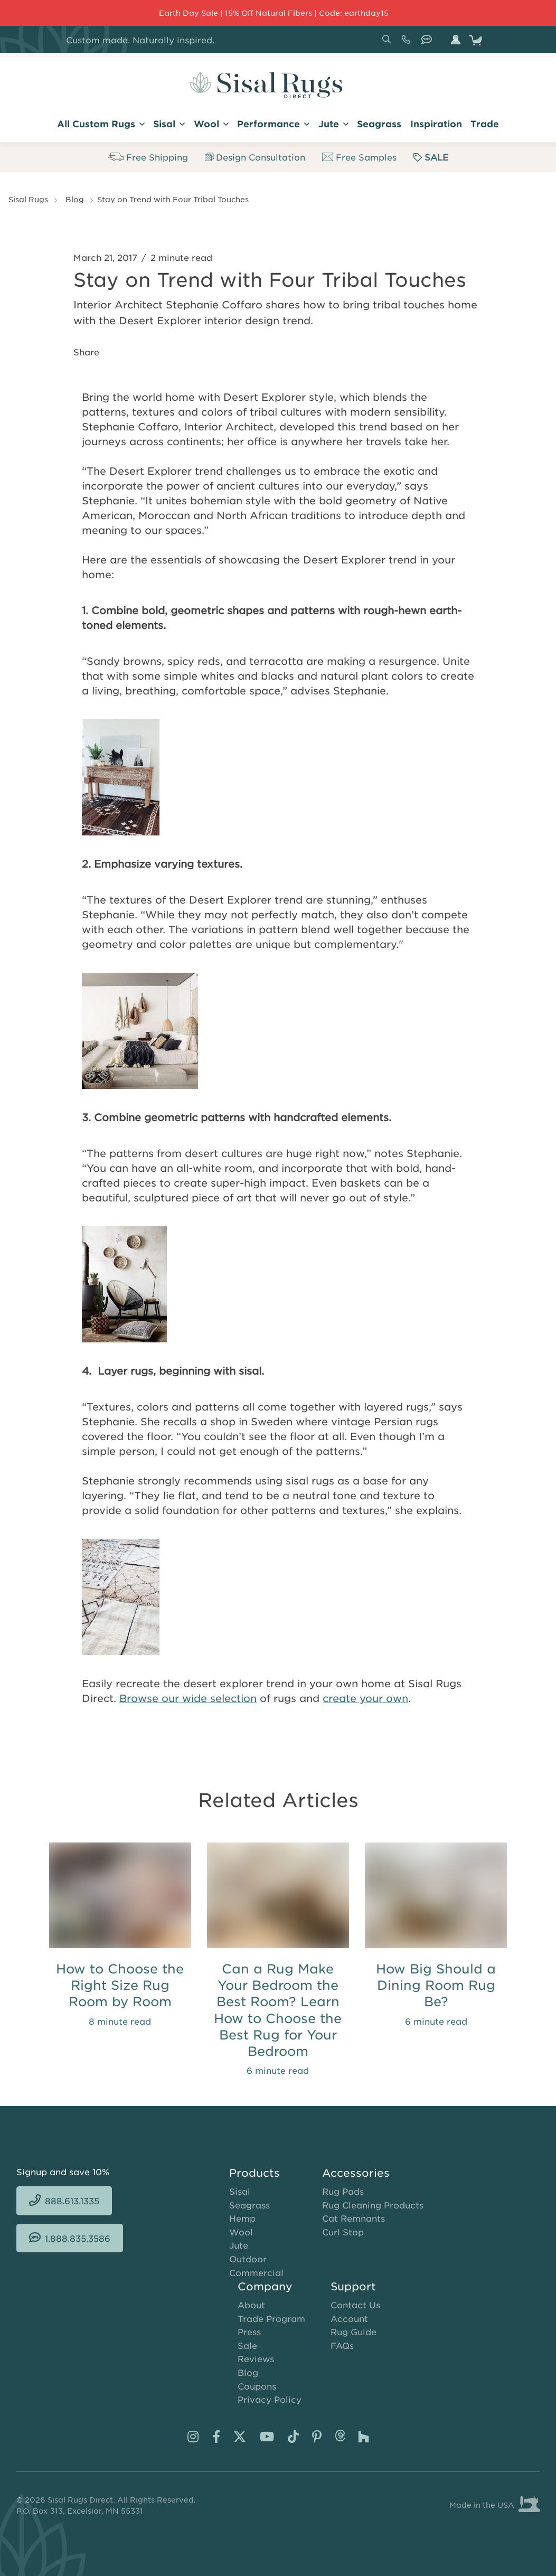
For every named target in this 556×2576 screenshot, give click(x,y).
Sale (247, 2345)
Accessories (356, 2172)
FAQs (342, 2345)
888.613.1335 (408, 43)
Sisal (239, 2191)
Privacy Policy (269, 2399)
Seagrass (249, 2204)
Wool (241, 2231)
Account (349, 2318)
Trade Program (271, 2318)
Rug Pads (343, 2191)
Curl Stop (343, 2231)
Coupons (257, 2386)
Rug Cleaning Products (372, 2204)
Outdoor (248, 2258)
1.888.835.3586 (428, 43)
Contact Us (355, 2304)
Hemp (242, 2218)
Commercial (256, 2272)
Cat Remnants (353, 2218)
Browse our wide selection (188, 1698)
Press (249, 2331)
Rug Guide (353, 2331)
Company (265, 2286)
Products (254, 2172)
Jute (238, 2245)
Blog (74, 199)
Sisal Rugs (28, 199)
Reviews (256, 2358)
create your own (365, 1698)
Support (353, 2286)
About (251, 2304)
